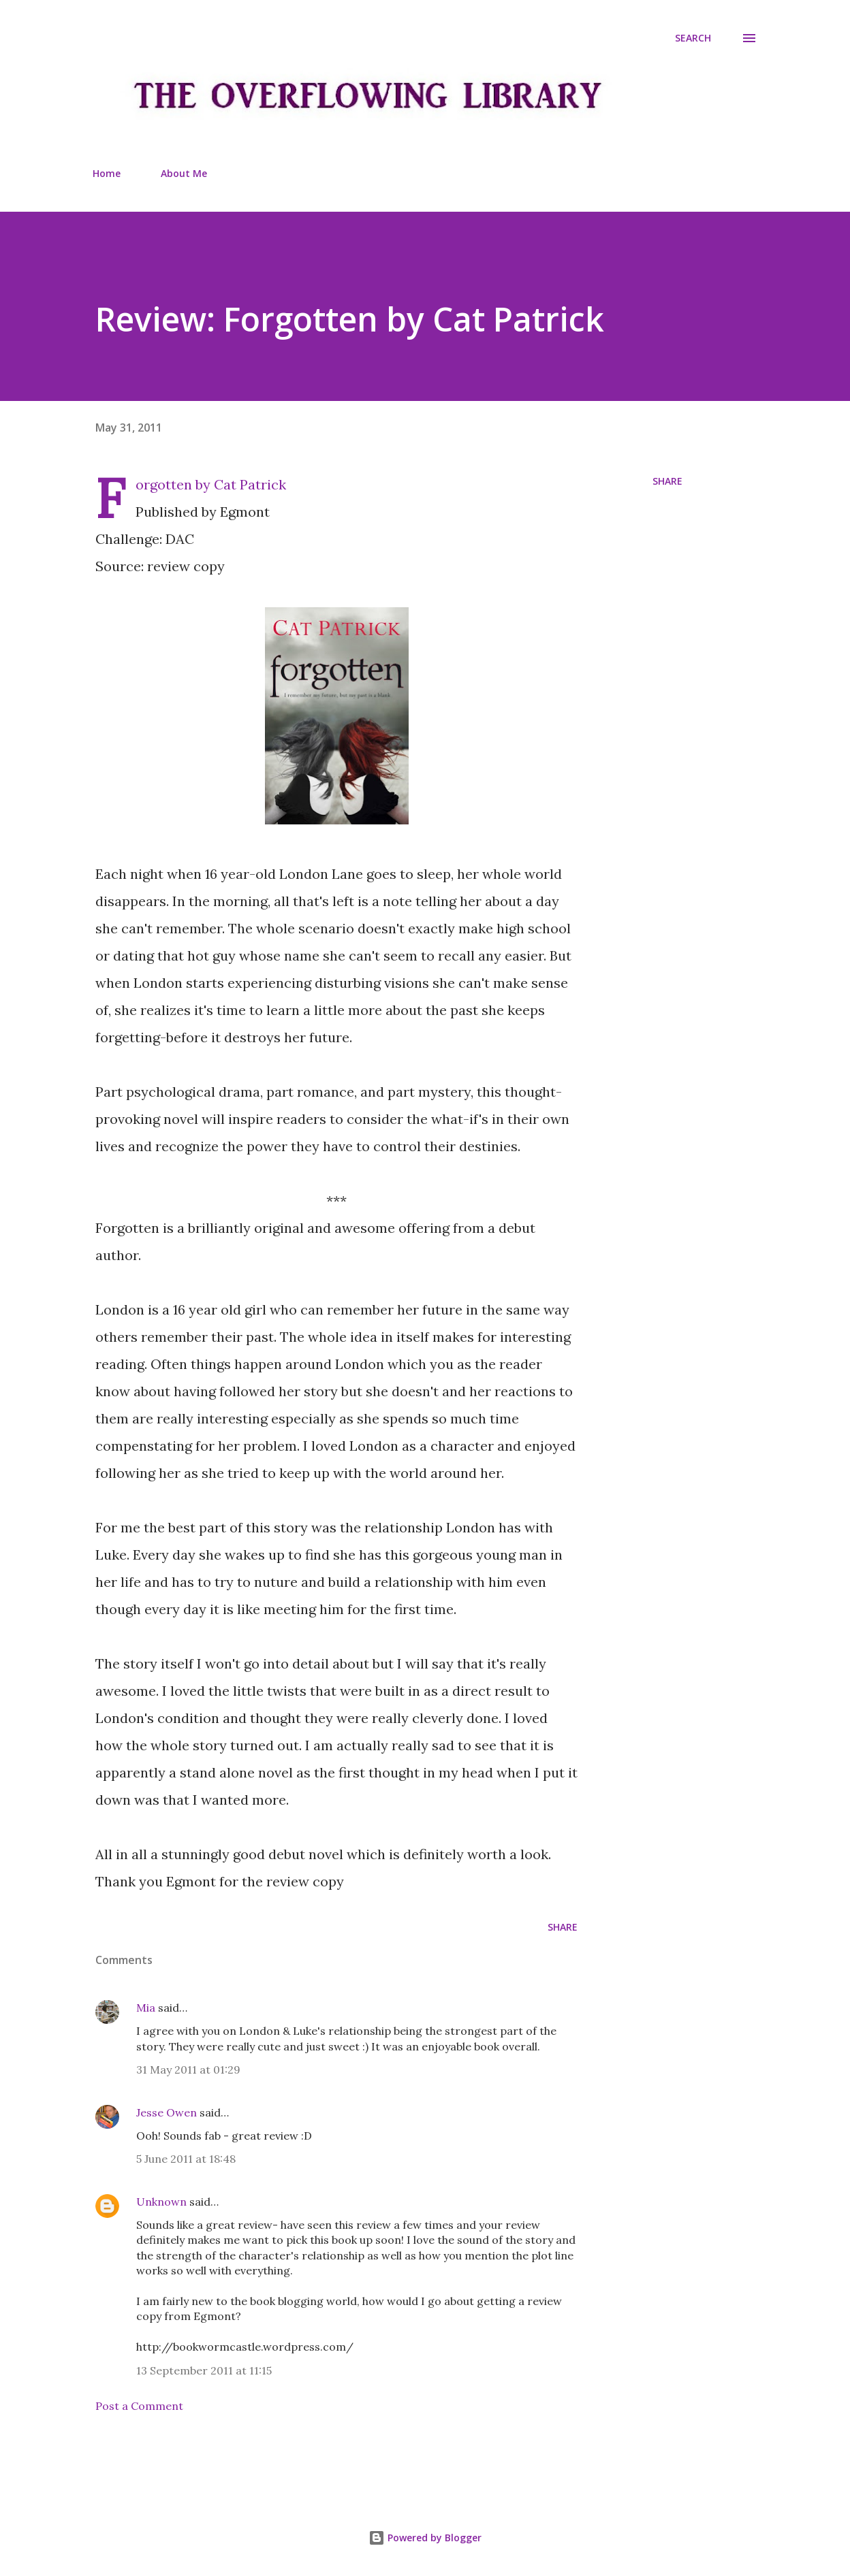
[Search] (693, 38)
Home (107, 173)
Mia (145, 2007)
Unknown (161, 2201)
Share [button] (667, 480)
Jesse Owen (166, 2112)
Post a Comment (139, 2406)
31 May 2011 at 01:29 (188, 2069)
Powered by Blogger (425, 2537)
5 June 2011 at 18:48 (186, 2159)
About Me (184, 173)
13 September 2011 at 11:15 (204, 2370)
